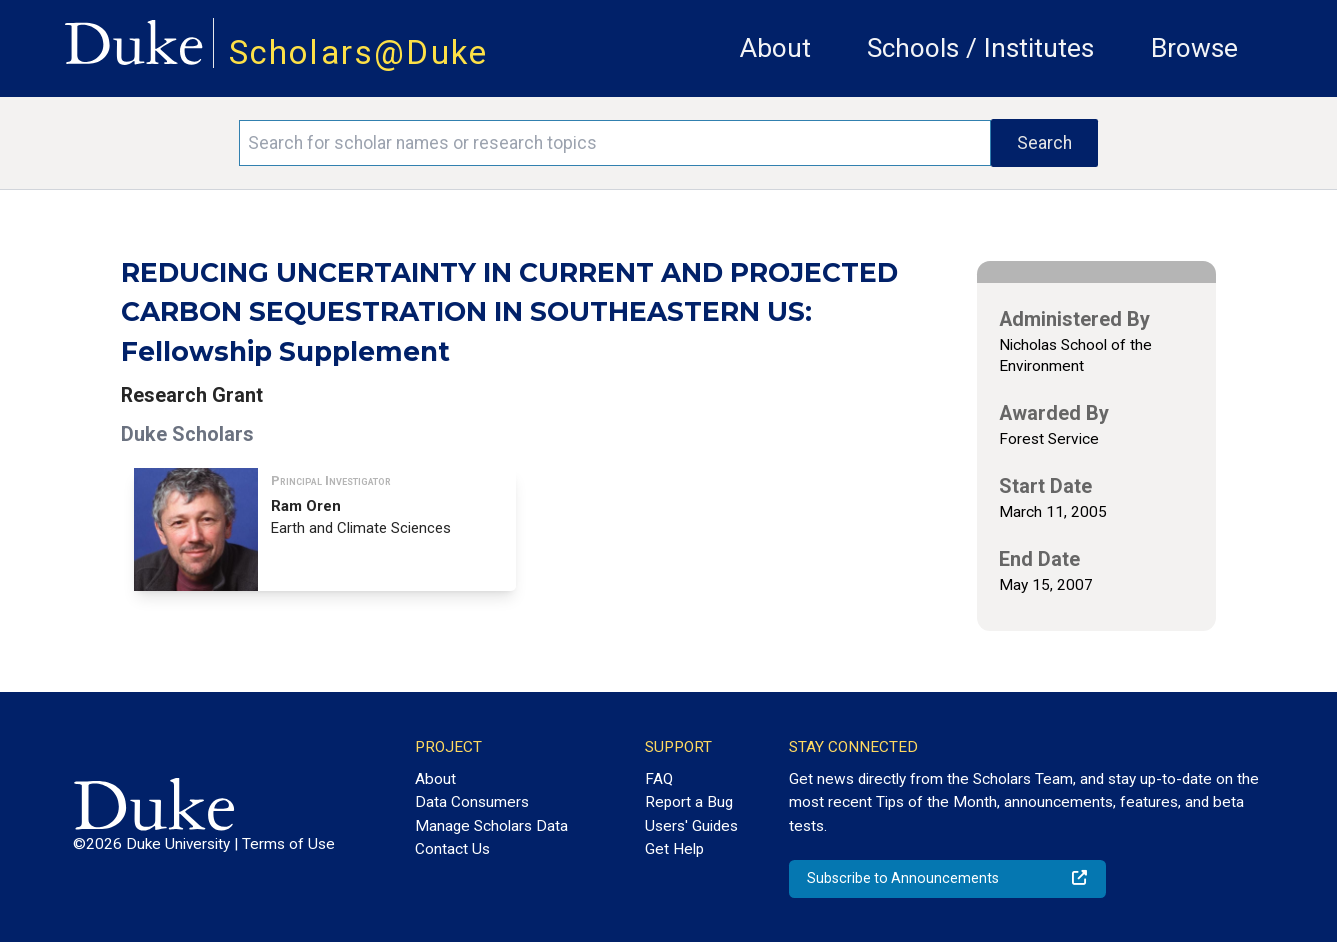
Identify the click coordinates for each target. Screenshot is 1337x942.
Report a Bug (689, 802)
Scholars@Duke (359, 52)
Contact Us (452, 849)
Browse (1194, 48)
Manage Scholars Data (491, 826)
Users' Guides (691, 826)
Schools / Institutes (980, 48)
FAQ (659, 779)
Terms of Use (288, 844)
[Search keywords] (615, 143)
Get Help (674, 849)
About (775, 48)
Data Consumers (472, 802)
